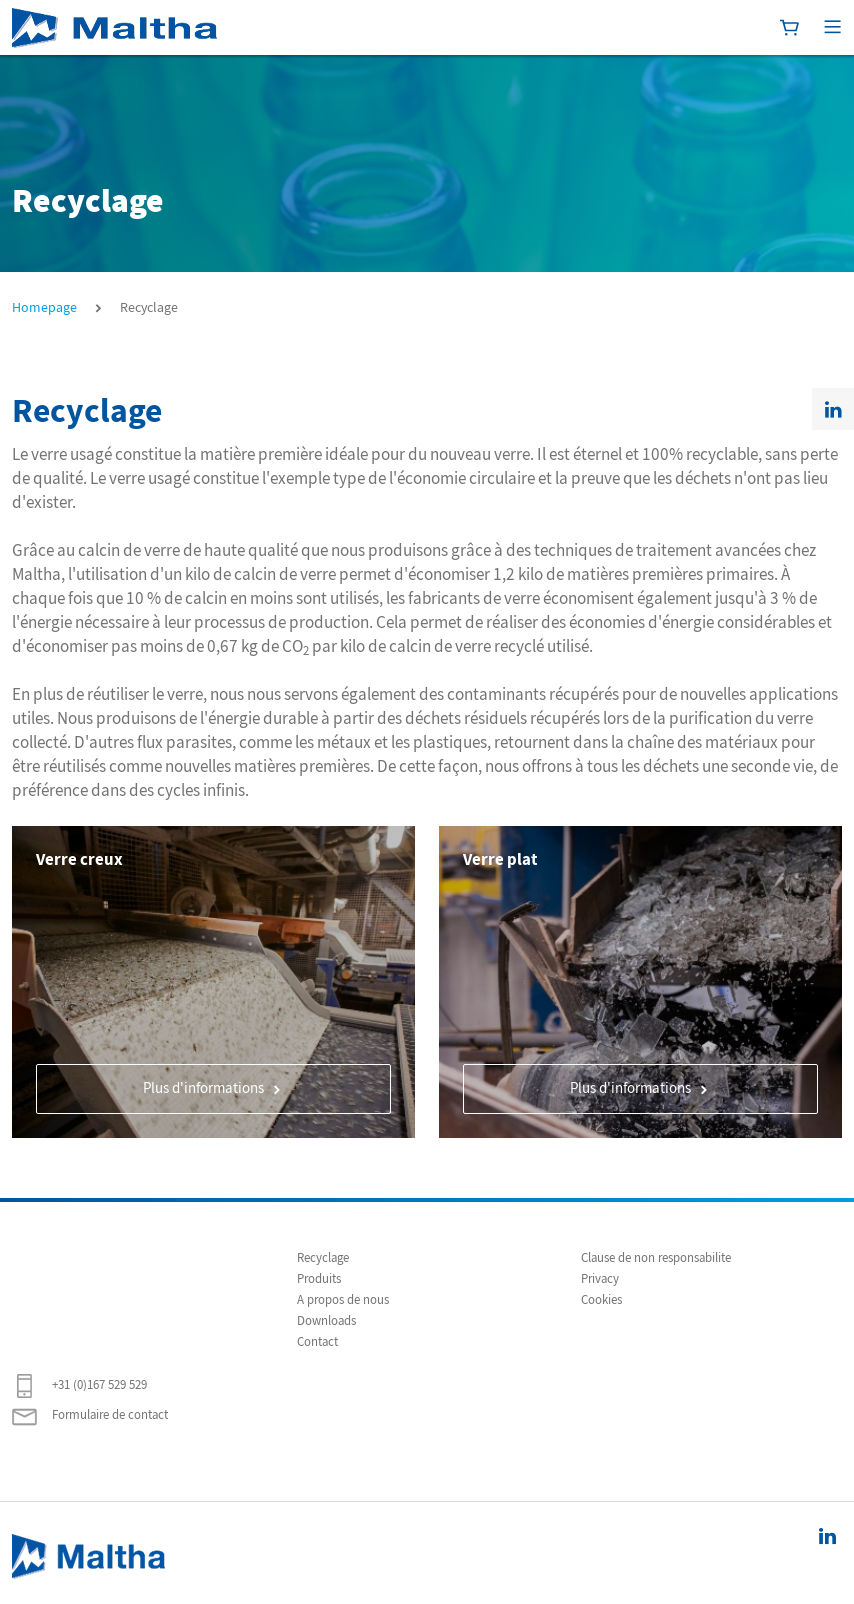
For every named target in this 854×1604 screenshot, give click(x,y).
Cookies (601, 1300)
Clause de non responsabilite (656, 1258)
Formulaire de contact (90, 1416)
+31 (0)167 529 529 (79, 1386)
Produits (319, 1279)
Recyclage (323, 1258)
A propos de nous (343, 1300)
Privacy (600, 1279)
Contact (317, 1342)
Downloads (326, 1321)
